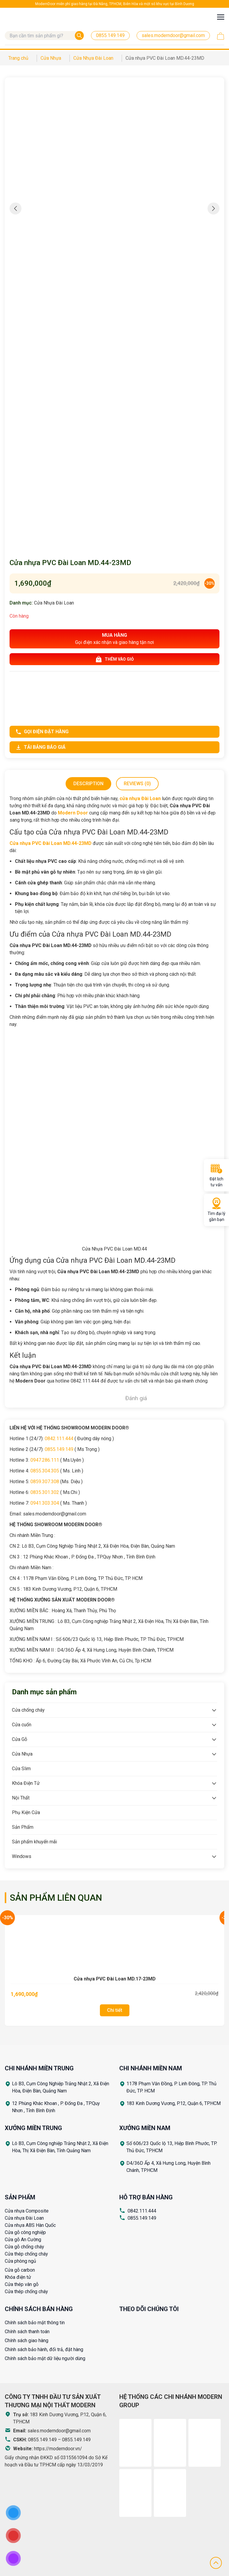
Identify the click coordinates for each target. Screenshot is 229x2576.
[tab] (88, 783)
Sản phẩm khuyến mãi (34, 1842)
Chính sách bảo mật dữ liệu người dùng (45, 2358)
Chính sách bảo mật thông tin (35, 2322)
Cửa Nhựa (22, 1754)
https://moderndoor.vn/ (58, 2448)
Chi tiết (114, 2010)
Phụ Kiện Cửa (26, 1812)
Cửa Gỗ (19, 1739)
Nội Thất (21, 1798)
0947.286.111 (44, 1460)
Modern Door (73, 813)
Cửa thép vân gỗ (21, 2284)
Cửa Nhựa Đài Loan (54, 603)
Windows (21, 1856)
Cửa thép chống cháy (26, 2254)
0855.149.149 (59, 1449)
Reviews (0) (137, 783)
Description (88, 783)
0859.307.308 (44, 1481)
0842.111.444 (59, 1438)
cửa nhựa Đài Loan (140, 798)
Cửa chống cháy (28, 1710)
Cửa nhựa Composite (27, 2211)
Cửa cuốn (21, 1724)
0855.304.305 (44, 1471)
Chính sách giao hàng (26, 2340)
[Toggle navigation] (220, 17)
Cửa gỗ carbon (20, 2270)
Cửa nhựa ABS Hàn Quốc (30, 2225)
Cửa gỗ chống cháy (24, 2247)
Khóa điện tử (18, 2277)
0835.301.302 (44, 1492)
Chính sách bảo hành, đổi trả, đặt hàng (44, 2349)
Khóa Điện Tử (26, 1783)
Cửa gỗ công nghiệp (25, 2232)
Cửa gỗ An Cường (23, 2239)
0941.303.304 (44, 1503)
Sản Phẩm (22, 1827)
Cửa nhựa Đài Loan (24, 2218)
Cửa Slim (21, 1768)
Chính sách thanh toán (27, 2331)
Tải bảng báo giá (41, 747)
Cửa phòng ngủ (20, 2261)
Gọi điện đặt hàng (42, 732)
